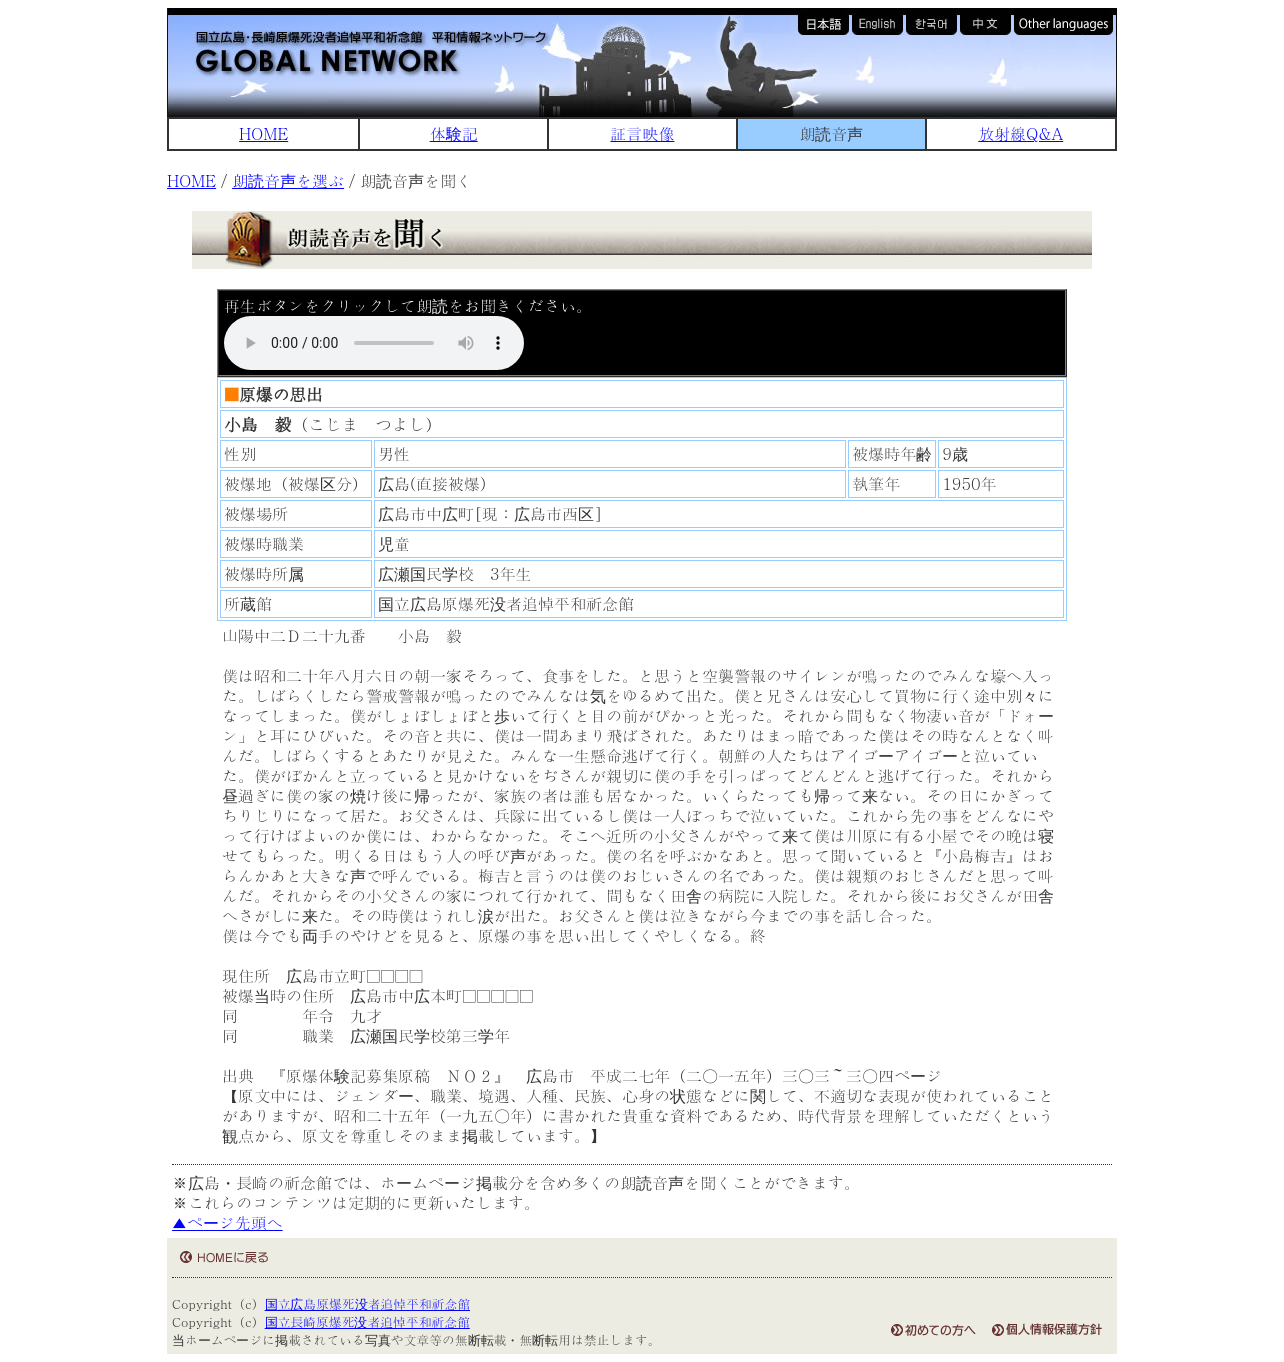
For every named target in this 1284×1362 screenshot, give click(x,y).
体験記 (454, 133)
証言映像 (642, 133)
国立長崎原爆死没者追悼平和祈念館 (367, 1321)
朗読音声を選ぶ (288, 180)
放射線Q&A (1020, 133)
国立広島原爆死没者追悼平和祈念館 (367, 1303)
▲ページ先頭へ (227, 1222)
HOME (263, 133)
